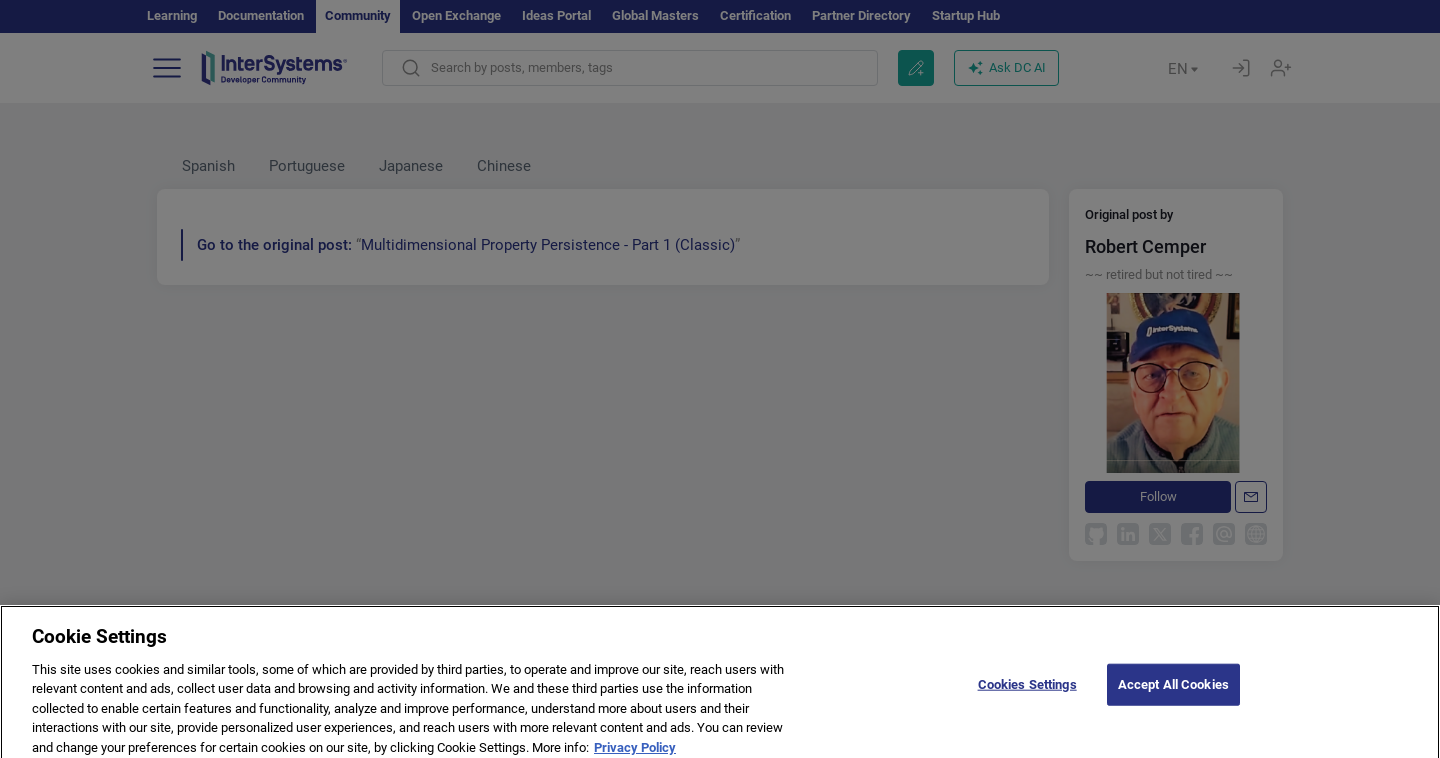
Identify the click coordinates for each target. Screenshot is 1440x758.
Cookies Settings (1027, 697)
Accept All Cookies (1173, 697)
